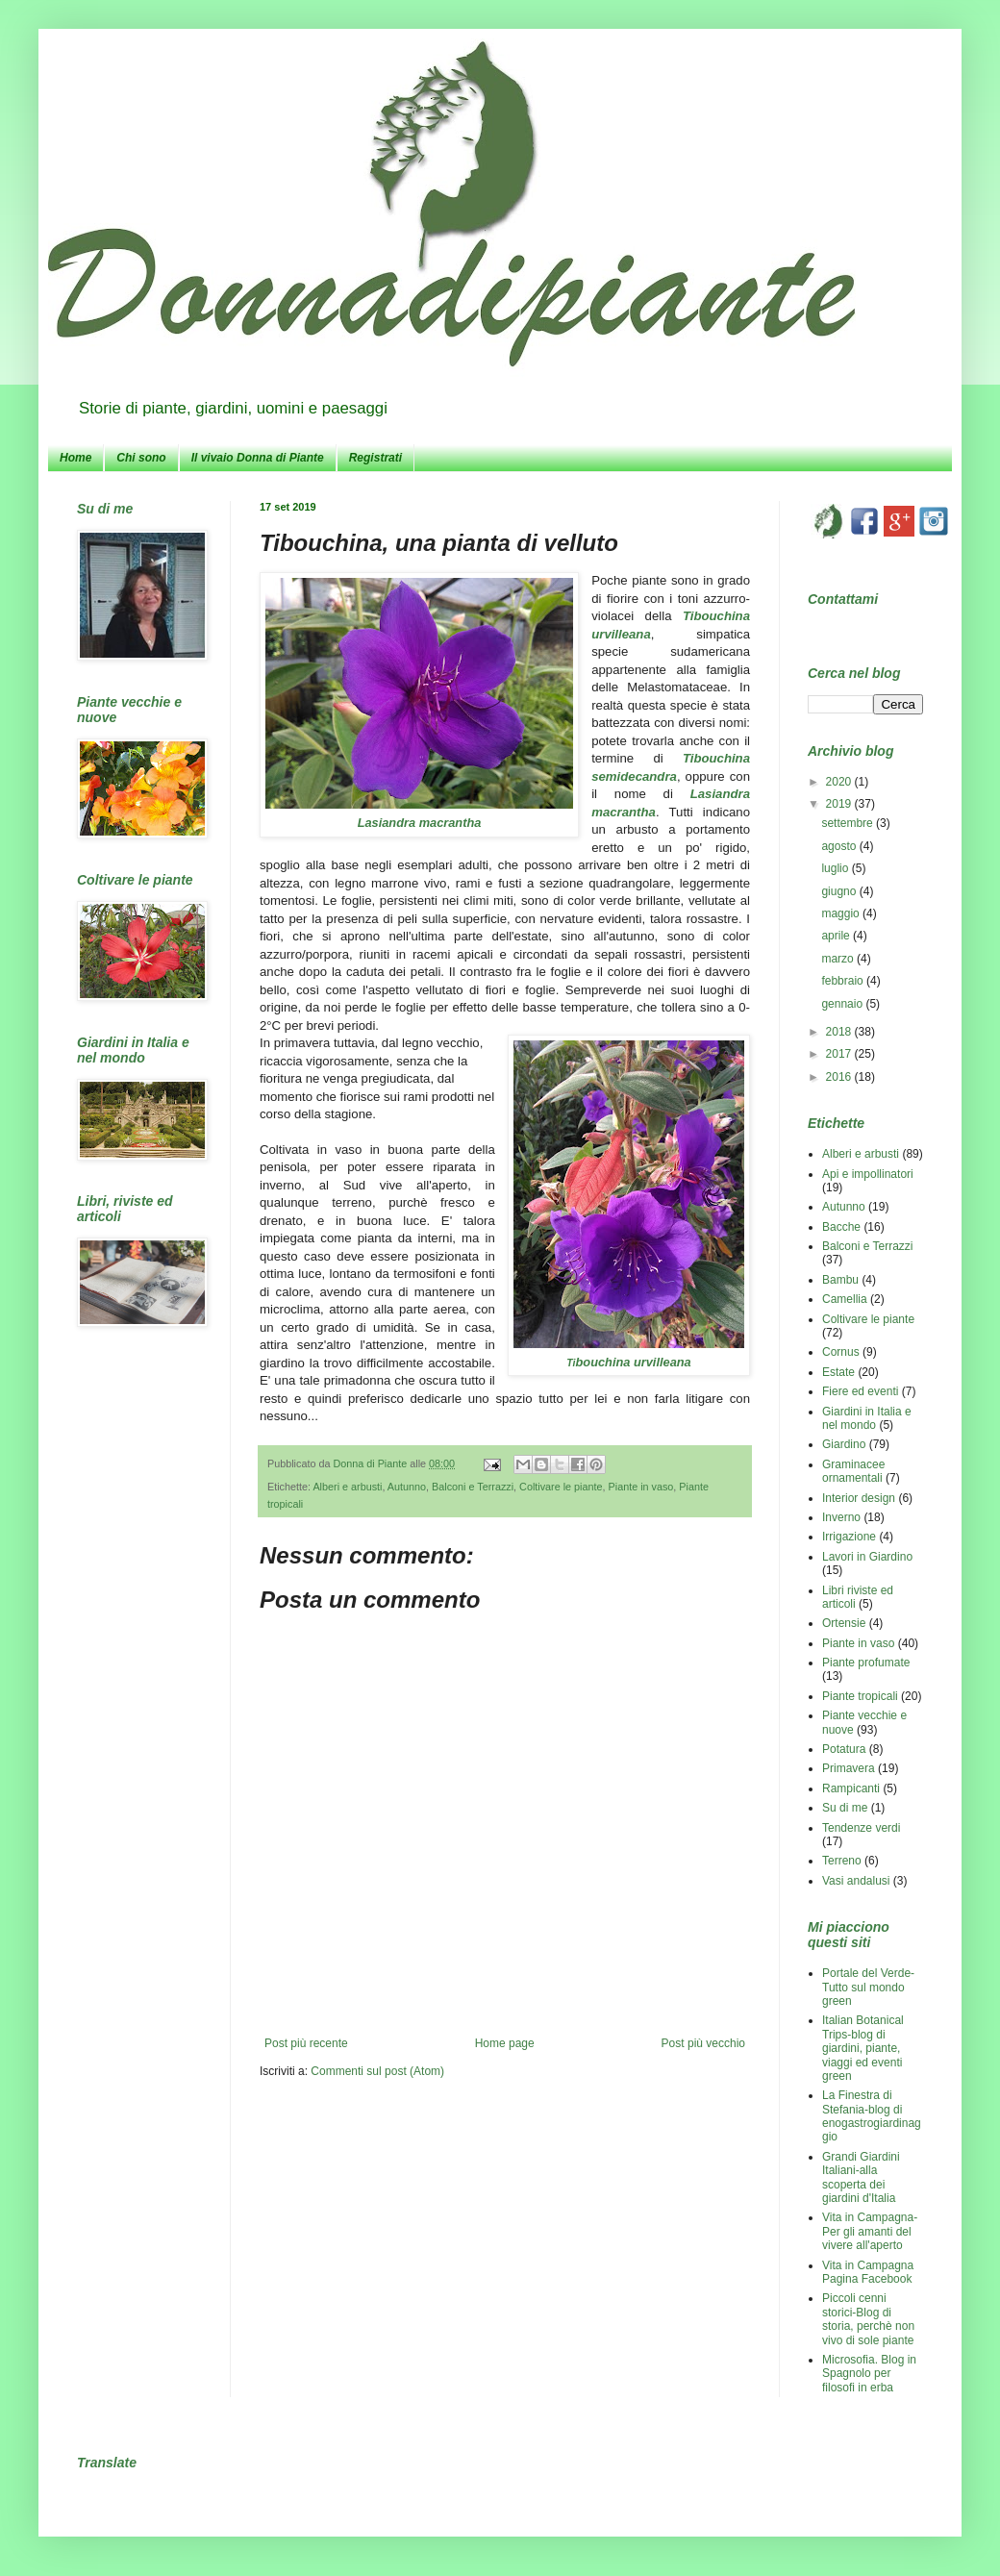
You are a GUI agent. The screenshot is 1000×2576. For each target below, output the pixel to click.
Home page (505, 2043)
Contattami (843, 599)
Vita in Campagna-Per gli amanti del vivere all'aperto (869, 2231)
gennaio (843, 1004)
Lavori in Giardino (867, 1556)
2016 (840, 1077)
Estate (838, 1372)
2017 (840, 1054)
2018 (840, 1031)
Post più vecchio (703, 2043)
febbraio (843, 981)
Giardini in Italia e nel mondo (867, 1418)
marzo (839, 958)
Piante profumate (866, 1662)
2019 (840, 804)
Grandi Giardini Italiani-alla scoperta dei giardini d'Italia (861, 2177)
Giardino (843, 1444)
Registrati (375, 457)
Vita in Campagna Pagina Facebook (867, 2272)
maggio (841, 913)
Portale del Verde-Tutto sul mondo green (868, 1987)
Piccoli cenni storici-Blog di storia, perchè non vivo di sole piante (868, 2318)
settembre (848, 823)
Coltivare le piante (560, 1486)
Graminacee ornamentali (853, 1471)
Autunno (407, 1486)
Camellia (844, 1299)
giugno (840, 891)
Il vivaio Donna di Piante (257, 457)
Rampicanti (851, 1788)
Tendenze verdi (861, 1828)
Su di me (844, 1807)
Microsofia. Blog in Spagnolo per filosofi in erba (869, 2373)
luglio (836, 868)
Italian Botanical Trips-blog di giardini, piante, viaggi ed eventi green (863, 2048)
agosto (840, 846)
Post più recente (306, 2043)
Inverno (841, 1517)
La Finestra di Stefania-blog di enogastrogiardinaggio (871, 2115)
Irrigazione (849, 1536)
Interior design (858, 1498)
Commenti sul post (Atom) (377, 2071)
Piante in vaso (641, 1486)
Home (75, 457)
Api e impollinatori (867, 1174)
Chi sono (140, 457)
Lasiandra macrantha (420, 822)
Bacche (841, 1227)
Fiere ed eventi (860, 1391)
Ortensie (843, 1623)
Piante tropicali (860, 1696)
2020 (840, 781)
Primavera (848, 1768)
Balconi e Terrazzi (472, 1486)
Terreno (842, 1860)
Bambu (840, 1280)
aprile (837, 935)
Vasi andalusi (856, 1881)
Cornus (841, 1352)
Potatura (843, 1749)
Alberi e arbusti (347, 1486)
